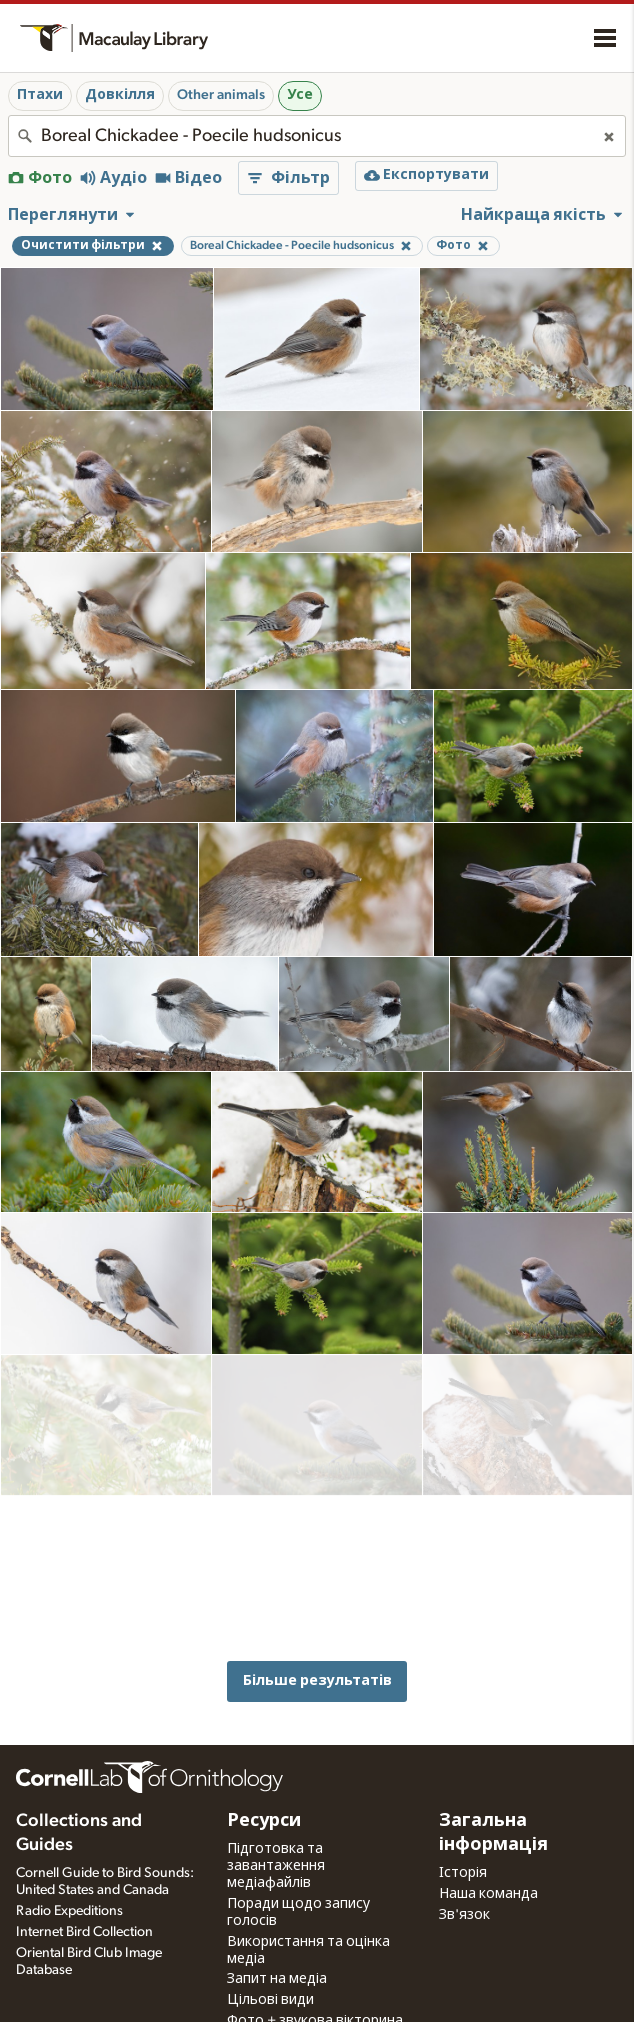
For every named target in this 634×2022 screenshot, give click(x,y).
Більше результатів (317, 1513)
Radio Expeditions (69, 1856)
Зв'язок (464, 1860)
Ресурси (264, 1767)
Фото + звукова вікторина (315, 1967)
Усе (300, 95)
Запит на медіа (277, 1925)
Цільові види (270, 1946)
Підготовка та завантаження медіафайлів (276, 1812)
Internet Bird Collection (84, 1877)
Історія (463, 1819)
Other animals (221, 95)
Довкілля (120, 95)
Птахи (40, 95)
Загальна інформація (493, 1779)
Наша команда (488, 1839)
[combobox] (317, 136)
